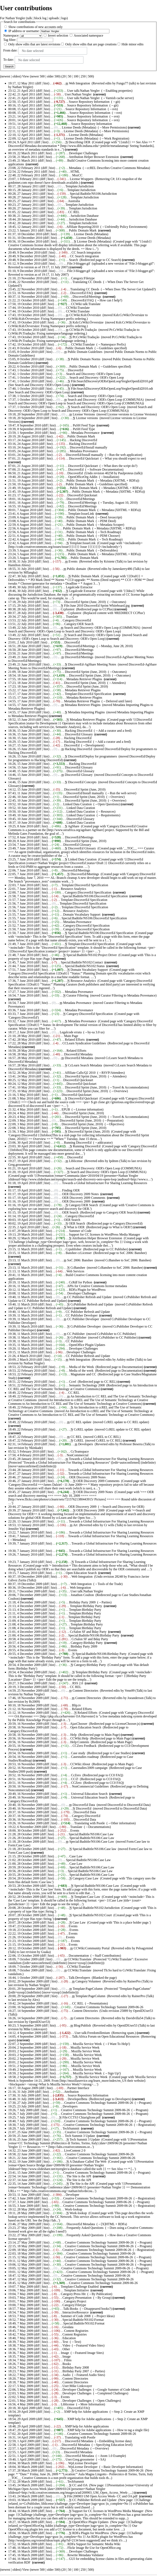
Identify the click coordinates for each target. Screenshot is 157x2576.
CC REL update (81, 1422)
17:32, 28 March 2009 (22, 2481)
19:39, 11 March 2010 (22, 1315)
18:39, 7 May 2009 (20, 2341)
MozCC (77, 175)
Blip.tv (76, 1705)
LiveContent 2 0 (74, 2150)
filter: (9, 39)
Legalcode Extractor (79, 587)
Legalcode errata (71, 1032)
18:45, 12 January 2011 (23, 226)
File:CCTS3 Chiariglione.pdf (81, 2117)
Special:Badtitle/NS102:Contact (82, 962)
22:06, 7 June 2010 (20, 870)
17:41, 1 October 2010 (23, 377)
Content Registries (76, 2330)
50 (69, 76)
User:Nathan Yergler (78, 94)
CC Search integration (86, 252)
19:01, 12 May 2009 (21, 2272)
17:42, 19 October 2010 (23, 344)
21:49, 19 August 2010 (23, 488)
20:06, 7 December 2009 (24, 1595)
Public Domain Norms (129, 351)
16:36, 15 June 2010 (21, 734)
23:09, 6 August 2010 (22, 517)
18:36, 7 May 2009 (20, 2349)
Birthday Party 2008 (75, 2367)
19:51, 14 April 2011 (21, 123)
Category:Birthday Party (87, 1642)
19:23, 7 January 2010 (22, 1562)
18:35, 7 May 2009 (20, 2356)
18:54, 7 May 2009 (20, 2312)
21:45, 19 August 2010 (23, 491)
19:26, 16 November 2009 (25, 1823)
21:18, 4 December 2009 (24, 1602)
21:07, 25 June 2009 (21, 2132)
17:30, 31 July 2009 (21, 2095)
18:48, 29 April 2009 (21, 2426)
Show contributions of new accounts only (35, 27)
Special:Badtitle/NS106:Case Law (91, 1834)
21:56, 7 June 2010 (20, 903)
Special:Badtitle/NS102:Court (92, 1915)
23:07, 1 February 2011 (23, 179)
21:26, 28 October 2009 (23, 1838)
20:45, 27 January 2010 (23, 1492)
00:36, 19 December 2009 (25, 1587)
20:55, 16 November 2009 (25, 1745)
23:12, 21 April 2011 (21, 90)
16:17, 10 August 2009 (23, 2088)
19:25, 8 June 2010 (20, 826)
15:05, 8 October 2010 (23, 351)
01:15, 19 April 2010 (21, 1212)
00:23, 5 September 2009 (24, 2025)
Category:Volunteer (88, 1981)
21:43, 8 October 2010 (23, 348)
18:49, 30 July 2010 (21, 587)
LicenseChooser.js (127, 1723)
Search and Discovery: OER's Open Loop (93, 374)
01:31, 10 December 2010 (25, 237)
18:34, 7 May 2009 (20, 2360)
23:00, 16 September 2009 (25, 2007)
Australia (74, 201)
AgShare (73, 826)
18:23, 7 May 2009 (20, 2371)
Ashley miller (125, 1359)
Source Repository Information (89, 101)
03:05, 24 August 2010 (23, 451)
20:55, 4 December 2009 (24, 1650)
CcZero (76, 1775)
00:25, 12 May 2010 (21, 1080)
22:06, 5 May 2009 (20, 2389)
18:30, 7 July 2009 (20, 2124)
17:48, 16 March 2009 (22, 2547)
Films (68, 2360)
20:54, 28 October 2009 (23, 1878)
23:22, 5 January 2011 (22, 230)
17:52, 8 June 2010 (20, 837)
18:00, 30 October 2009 (23, 1830)
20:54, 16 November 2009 (25, 1753)
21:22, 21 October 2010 (23, 300)
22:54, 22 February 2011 (24, 171)
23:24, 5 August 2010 (22, 554)
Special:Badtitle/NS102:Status (85, 966)
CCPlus (108, 609)
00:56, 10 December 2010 (25, 241)
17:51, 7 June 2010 (20, 969)
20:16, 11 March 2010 (22, 1286)
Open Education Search (81, 1573)
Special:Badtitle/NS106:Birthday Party (93, 1635)
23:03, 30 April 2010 (21, 1146)
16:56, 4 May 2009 (20, 2404)
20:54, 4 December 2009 (24, 1665)
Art (75, 1525)
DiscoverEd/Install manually (88, 447)
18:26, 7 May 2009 (20, 2364)
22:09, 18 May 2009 (21, 2250)
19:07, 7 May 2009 (20, 2286)
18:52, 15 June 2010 (21, 719)
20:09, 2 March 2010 (22, 1359)
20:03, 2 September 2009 (24, 2051)
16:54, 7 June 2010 (20, 995)
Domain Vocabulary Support (82, 914)
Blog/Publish (82, 2025)
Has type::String (43, 1911)
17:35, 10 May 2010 (21, 1091)
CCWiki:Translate (78, 307)
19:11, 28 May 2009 (21, 2213)
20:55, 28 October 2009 (23, 1874)
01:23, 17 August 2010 (23, 495)
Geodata (68, 2327)
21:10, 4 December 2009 (24, 1617)
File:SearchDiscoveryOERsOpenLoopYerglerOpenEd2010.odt (112, 388)
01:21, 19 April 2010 (21, 1168)
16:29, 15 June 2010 (21, 741)
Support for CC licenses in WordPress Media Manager (104, 1234)
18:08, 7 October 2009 (23, 1970)
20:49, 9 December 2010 (24, 252)
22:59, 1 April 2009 (21, 2441)
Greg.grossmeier (19, 1164)
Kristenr (109, 561)
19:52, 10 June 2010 (21, 804)
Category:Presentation (77, 2297)
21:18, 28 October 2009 (23, 1841)
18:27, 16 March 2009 (22, 2522)
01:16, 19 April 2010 (21, 1201)
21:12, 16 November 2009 (25, 1709)
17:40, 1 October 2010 (23, 388)
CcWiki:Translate (120, 1959)
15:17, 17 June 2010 (21, 694)
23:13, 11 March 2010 (22, 1260)
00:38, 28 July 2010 (21, 609)
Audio (66, 2375)
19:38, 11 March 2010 (22, 1334)
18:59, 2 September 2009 (24, 2073)
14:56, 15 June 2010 (21, 767)
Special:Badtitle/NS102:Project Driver (91, 955)
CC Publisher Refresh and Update (89, 1297)
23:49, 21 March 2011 (22, 160)
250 (83, 76)
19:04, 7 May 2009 (20, 2294)
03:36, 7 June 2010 (20, 1010)
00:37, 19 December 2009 (25, 1576)
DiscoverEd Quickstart (84, 458)
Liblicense (76, 1161)
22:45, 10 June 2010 (21, 800)
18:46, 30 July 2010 (21, 591)
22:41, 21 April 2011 (21, 98)
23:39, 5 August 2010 (22, 550)
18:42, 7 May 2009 (20, 2334)
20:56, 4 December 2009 (24, 1646)
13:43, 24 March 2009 (22, 2496)
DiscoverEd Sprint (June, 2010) (85, 602)
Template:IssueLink (81, 513)
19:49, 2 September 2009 (24, 2069)
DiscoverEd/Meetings (87, 296)
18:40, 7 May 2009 (20, 2338)
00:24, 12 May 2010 (21, 1083)
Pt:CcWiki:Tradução (122, 329)
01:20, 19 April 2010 (21, 1172)
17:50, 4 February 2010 (23, 1455)
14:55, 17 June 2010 (21, 701)
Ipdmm (113, 1161)
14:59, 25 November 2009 (25, 1690)
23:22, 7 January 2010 (22, 1532)
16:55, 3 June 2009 (20, 2205)
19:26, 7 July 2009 (20, 2110)
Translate (72, 616)
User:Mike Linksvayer (77, 2386)
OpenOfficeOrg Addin (82, 477)
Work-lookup (73, 2209)
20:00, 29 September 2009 (25, 1996)
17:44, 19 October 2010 (23, 307)
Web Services (75, 1271)
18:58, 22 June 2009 (21, 2154)
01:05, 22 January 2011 (23, 212)
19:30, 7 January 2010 (22, 1551)
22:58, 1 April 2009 (21, 2444)
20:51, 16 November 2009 (25, 1779)
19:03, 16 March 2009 (22, 2500)
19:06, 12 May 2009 (21, 2264)
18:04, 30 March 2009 (22, 2463)
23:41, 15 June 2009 (21, 2172)
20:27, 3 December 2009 (24, 1683)
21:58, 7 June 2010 (20, 896)
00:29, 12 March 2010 (22, 1238)
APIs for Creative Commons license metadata (97, 1286)
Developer (72, 2194)
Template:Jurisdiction (79, 186)
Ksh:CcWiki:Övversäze (128, 315)
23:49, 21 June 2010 (21, 657)
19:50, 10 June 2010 (21, 811)
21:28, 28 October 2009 (23, 1834)
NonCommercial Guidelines (90, 1786)
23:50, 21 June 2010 (21, 653)
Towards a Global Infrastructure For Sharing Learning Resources (104, 1183)
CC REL (73, 212)
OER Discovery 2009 (76, 1201)
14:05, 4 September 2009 (24, 2036)
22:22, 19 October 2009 (23, 1933)
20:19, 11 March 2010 (22, 1282)
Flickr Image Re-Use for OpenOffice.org (94, 2547)
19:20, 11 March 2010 (22, 1348)
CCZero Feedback (84, 1745)
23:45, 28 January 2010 (23, 1459)
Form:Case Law (18, 1845)
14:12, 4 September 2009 (24, 2033)
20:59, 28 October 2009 (23, 1867)
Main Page (71, 1036)
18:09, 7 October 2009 (23, 1959)
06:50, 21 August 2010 (23, 473)
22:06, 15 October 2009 (23, 1955)
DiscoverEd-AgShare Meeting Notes (130, 657)
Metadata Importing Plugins (131, 705)
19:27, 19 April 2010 (21, 1161)
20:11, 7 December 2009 (24, 1591)
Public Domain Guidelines (85, 351)
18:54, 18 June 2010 (21, 675)
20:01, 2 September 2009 (24, 2062)
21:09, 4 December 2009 (24, 1620)
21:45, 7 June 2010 (20, 962)
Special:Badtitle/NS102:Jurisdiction (96, 1907)
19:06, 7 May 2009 (20, 2290)
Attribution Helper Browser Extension (94, 157)
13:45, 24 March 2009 (22, 2485)
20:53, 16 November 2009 (25, 1764)
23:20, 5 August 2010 (22, 557)
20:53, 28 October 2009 (23, 1885)
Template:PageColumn (88, 1988)
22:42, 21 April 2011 (21, 94)
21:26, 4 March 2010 (22, 1356)
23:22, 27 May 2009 (21, 2235)
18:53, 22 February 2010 (24, 1367)
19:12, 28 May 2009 (21, 2209)
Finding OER (71, 1190)
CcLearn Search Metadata (123, 1058)
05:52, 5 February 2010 (23, 1451)
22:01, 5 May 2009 (20, 2400)
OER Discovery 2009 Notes (80, 1194)
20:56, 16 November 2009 (25, 1738)
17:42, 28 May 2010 (21, 1039)
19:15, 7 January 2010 (22, 1573)
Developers (85, 1444)
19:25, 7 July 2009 (20, 2117)
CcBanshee (112, 1260)
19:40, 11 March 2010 (22, 1297)
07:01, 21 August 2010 (23, 458)
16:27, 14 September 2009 (25, 2010)
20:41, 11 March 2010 (22, 1275)
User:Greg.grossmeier (80, 2459)
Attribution (71, 2091)
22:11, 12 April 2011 (21, 127)
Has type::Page (40, 958)
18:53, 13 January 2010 (23, 1525)
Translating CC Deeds (87, 282)
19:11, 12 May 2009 (21, 2261)
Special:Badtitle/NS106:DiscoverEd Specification (95, 896)
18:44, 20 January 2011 (23, 219)
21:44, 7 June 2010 (20, 966)
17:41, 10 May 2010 (21, 1087)
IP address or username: (24, 31)
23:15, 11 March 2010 (22, 1249)
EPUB (66, 1109)
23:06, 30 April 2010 (21, 1142)
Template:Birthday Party (86, 1606)
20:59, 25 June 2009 (21, 2136)
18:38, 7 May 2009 (20, 2345)
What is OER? (121, 1227)
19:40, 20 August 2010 (23, 477)
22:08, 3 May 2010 (20, 1128)
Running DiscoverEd (78, 1142)
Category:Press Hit (73, 2294)
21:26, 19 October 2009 (23, 1937)
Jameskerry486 (122, 568)
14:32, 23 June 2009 (21, 2150)
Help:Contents (79, 1742)
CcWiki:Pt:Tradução (21, 333)
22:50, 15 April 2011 (21, 101)
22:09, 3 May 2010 (20, 1120)
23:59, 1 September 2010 (24, 432)
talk (29, 18)
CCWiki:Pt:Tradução (83, 329)
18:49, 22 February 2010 (24, 1392)
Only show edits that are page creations (91, 44)
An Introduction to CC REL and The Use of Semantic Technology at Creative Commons (82, 1387)
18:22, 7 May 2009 (20, 2375)
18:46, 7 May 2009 (20, 2327)
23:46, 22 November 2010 (25, 282)
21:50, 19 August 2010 (23, 484)
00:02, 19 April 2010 (21, 1223)
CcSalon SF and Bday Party (88, 1631)
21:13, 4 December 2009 (24, 1606)
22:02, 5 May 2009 (20, 2397)
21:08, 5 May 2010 (20, 1098)
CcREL (99, 1436)
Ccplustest (68, 609)
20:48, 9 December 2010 (24, 260)
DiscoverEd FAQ (81, 293)
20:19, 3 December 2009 (24, 1687)
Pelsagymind (144, 1948)
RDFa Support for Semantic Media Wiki (93, 2544)
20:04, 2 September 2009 (24, 2047)
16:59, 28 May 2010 (21, 1050)
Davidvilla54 (134, 2018)
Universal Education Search (89, 1793)
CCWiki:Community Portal (92, 1948)
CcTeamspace (80, 1451)
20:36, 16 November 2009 (25, 1819)
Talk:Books (70, 2308)
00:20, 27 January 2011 (23, 208)
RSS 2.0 (77, 1683)
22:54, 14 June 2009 (21, 2176)
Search (73, 260)
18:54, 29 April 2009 (21, 2411)
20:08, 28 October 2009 (23, 1907)
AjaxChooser (78, 1723)
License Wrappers (81, 179)
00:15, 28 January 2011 (23, 190)
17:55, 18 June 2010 (21, 679)
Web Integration (79, 83)
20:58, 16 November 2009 (25, 1727)
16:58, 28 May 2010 (21, 1054)
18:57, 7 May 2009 (20, 2308)
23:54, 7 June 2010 (20, 844)
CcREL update (113, 1422)
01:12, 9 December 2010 (24, 263)
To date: (8, 59)
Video (66, 2345)
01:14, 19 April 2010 (21, 1216)
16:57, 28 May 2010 (21, 1058)
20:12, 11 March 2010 (22, 1289)
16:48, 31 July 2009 (21, 2099)
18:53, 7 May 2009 (20, 2316)
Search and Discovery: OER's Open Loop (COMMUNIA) (106, 399)
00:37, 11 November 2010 (25, 296)
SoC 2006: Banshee (133, 1253)
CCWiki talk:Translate (86, 304)
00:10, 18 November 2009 (25, 1705)
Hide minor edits (133, 44)
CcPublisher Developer (127, 1319)
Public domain (76, 568)
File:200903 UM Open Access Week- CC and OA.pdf (102, 2496)
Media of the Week (81, 1367)
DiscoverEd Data (84, 1804)
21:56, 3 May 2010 (20, 1131)
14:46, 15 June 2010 (21, 774)
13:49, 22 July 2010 (21, 627)
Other (66, 2349)
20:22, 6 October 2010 (23, 366)
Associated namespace (88, 35)
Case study (78, 1753)
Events (72, 561)
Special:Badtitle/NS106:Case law (94, 1849)
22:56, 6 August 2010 (22, 528)
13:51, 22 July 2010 (21, 624)
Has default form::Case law (33, 1882)
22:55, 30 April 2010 (21, 1157)
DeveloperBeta (77, 2099)
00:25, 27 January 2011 (23, 201)
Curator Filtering (77, 995)
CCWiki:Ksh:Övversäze (85, 315)
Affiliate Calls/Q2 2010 (80, 1072)
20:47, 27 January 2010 (23, 1473)
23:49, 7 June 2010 (20, 848)
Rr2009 (34, 1701)
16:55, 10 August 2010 (23, 506)
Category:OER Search (79, 624)
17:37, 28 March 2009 (22, 2470)
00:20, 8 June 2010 (20, 841)
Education (69, 2338)
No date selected (33, 51)
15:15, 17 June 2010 (21, 697)
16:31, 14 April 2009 (21, 2437)
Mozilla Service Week (87, 2044)
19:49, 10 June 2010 (21, 815)
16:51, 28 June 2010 (21, 646)
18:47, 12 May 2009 (21, 2275)
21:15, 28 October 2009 (23, 1856)
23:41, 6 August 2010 (22, 513)
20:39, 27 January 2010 (23, 1510)
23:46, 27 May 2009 (21, 2224)
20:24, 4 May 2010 (20, 1113)
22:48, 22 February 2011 (24, 175)
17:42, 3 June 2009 (20, 2198)
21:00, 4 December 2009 (24, 1635)
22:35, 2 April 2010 (21, 1227)
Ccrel (72, 1381)
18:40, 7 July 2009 (20, 2121)
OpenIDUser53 (143, 2010)
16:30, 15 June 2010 (21, 738)
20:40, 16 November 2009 (25, 1804)
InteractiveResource (76, 2312)
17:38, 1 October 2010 (23, 396)
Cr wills (109, 1525)
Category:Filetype (83, 278)
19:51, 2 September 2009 (24, 2066)
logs (64, 18)
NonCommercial (78, 1455)
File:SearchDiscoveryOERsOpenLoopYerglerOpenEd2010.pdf (112, 381)
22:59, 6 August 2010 (22, 524)
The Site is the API (78, 2176)
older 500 (53, 76)
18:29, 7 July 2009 (20, 2128)
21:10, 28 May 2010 (21, 1036)
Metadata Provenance (85, 432)
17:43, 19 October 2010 (23, 315)
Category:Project (75, 2301)
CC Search (113, 260)
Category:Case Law (86, 1878)
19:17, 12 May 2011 (21, 83)
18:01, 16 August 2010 (23, 499)
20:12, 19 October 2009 (23, 1948)
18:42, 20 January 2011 (23, 223)
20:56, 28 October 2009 (23, 1871)
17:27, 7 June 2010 (20, 991)
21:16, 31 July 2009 (21, 2091)
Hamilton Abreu (18, 565)
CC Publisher (118, 1249)
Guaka (45, 1952)
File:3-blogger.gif (78, 263)
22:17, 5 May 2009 (20, 2386)
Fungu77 (122, 83)
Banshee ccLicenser (79, 1253)
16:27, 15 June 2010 (21, 745)
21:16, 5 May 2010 (20, 1094)
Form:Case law (136, 1841)
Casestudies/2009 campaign (89, 1768)
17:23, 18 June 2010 (21, 683)
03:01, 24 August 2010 (23, 454)
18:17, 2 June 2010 (20, 1032)
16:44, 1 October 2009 (23, 1977)
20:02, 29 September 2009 (25, 1981)
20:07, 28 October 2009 (23, 1915)
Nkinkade (35, 1448)
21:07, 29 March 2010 (22, 1231)
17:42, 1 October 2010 (23, 374)
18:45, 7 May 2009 (20, 2330)
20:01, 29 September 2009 (25, 1988)
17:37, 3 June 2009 (20, 2202)
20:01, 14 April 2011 (21, 120)
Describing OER (79, 142)
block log (40, 18)
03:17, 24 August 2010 (23, 440)
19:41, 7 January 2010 (22, 1536)
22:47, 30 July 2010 (21, 576)
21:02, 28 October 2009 (23, 1860)
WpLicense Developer (83, 2463)
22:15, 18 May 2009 (21, 2246)
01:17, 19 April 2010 (21, 1190)
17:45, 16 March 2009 (22, 2555)
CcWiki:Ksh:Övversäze (23, 318)
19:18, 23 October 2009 (23, 1930)
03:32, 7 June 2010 (20, 1021)
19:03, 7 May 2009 (20, 2297)
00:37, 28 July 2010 (21, 613)
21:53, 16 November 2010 (25, 293)
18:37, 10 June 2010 (21, 822)
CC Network (63, 2216)
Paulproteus (126, 473)
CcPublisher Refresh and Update (92, 1304)
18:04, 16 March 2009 (22, 2533)
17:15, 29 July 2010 (21, 605)
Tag (5, 39)
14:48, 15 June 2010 (21, 771)
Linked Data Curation (77, 804)
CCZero (76, 1782)
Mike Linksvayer (35, 2029)
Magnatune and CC (83, 1374)
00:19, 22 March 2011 (22, 153)
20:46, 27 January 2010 (23, 1477)
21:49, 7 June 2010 (20, 944)
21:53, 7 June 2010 (20, 922)
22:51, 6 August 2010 (22, 535)
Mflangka (30, 572)
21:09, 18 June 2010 (21, 671)
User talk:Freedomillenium (92, 2033)
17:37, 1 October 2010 (23, 399)
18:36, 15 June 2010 (21, 730)
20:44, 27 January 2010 (23, 1506)
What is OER (75, 1227)
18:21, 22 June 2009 (21, 2158)
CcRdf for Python (80, 1282)
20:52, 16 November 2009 (25, 1768)
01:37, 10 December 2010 (25, 234)
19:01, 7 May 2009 (20, 2301)
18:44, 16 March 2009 (22, 2511)
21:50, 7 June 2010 (20, 929)
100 (75, 76)
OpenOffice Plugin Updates (87, 1345)
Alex (35, 1999)
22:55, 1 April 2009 (21, 2452)
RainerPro (134, 1981)
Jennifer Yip (16, 1528)
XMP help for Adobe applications (86, 2411)
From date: (10, 50)
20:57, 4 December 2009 (24, 1642)
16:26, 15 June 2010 (21, 749)
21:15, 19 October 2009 (23, 1944)
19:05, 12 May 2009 (21, 2268)
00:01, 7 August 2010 (22, 510)
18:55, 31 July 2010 (21, 568)
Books (67, 2364)
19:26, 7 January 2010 (22, 1554)
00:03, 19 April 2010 (21, 1219)
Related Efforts (75, 1039)
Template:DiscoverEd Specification (88, 694)
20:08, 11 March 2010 (22, 1293)
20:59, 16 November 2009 (25, 1723)
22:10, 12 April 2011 (21, 134)
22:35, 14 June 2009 (21, 2183)
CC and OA (79, 2485)
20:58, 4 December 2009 (24, 1639)
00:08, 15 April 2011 (21, 109)
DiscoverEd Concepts (119, 774)
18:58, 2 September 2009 (24, 2077)
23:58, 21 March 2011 (22, 157)
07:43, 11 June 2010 (21, 793)
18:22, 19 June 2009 (21, 2161)
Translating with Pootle (89, 1823)
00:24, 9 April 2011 (21, 142)
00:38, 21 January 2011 (23, 215)
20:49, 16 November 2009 (25, 1793)
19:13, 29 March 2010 (22, 1234)
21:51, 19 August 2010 (23, 480)
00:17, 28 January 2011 (23, 186)
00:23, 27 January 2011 (23, 204)
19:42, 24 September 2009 (25, 2003)
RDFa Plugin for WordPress (87, 1289)
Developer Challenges (83, 153)
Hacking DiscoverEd (83, 440)
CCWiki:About (80, 1764)
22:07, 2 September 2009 (24, 2044)
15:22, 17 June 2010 (21, 690)
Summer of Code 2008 (76, 2316)
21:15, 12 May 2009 (21, 2257)
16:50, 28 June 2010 (21, 649)
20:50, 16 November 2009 (25, 1786)
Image (65, 2353)
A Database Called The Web (88, 2161)
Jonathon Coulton (82, 1595)
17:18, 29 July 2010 (21, 602)
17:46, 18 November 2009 (25, 1698)
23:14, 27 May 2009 (21, 2242)
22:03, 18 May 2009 (21, 2253)
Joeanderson (135, 1698)
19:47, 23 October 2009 (23, 1926)
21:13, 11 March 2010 (22, 1271)
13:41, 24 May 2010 (21, 1076)
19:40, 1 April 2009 (21, 2459)
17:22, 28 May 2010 (21, 1043)
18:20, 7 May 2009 (20, 2378)
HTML (75, 171)
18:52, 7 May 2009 (20, 2319)
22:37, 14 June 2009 (21, 2180)
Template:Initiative (76, 2290)
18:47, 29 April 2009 (21, 2430)
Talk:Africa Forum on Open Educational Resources (105, 2036)
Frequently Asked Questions (84, 2227)
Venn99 (130, 1690)
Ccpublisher (73, 1249)
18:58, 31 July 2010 (21, 561)
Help (73, 1734)
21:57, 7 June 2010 (20, 900)
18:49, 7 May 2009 (20, 2323)
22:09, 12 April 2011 (21, 138)
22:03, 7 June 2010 (20, 885)
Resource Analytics (73, 888)
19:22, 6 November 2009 (24, 1827)
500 (90, 76)
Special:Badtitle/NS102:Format (83, 2319)
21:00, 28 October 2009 (23, 1863)
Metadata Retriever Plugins (84, 679)
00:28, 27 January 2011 (23, 193)
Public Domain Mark (82, 230)
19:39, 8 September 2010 (24, 429)
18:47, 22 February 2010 (24, 1436)
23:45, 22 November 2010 (25, 289)
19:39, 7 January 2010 (22, 1543)
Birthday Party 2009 (82, 1602)
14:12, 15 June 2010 (21, 789)
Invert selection (58, 35)
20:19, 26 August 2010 (23, 436)
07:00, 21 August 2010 (23, 469)
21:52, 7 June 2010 (20, 925)
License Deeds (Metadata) (79, 127)
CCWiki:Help (79, 1738)
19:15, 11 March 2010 (22, 1352)
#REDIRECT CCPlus (129, 613)
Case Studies (121, 1753)
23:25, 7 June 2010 (20, 859)
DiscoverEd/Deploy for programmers (128, 749)
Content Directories (85, 1690)
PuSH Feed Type (84, 425)
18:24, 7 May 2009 (20, 2367)
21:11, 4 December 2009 (24, 1613)
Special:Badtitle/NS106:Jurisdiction (93, 193)
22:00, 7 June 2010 (20, 892)
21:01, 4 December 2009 (24, 1631)
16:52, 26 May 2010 (21, 1072)
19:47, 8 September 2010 (24, 425)
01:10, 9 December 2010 (24, 271)
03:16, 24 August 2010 (23, 443)
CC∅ (74, 1779)
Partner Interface (78, 2088)
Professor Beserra (130, 1444)
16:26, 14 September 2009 (25, 2018)
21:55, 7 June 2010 (20, 914)
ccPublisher (140, 2503)
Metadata (75, 168)
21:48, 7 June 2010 (20, 955)
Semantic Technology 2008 (87, 1385)
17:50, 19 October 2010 (23, 304)
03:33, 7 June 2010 (20, 1014)
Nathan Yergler (15, 18)
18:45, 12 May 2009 (21, 2283)
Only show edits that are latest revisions (34, 44)
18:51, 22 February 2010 (24, 1381)
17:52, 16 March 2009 (22, 2544)
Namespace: (11, 35)
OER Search (70, 1212)
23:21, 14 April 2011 (21, 116)
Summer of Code (80, 1231)
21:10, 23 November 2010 (25, 278)
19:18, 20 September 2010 (25, 414)
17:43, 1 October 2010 (23, 370)
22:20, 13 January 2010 (23, 1521)
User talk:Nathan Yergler (83, 90)
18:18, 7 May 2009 (20, 2382)
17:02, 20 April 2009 (21, 2433)
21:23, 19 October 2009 (23, 1941)
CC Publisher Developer (82, 1315)
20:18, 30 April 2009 (21, 2408)
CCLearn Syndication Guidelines (84, 1043)
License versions (118, 414)
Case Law (75, 1856)
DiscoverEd (75, 370)
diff (39, 83)
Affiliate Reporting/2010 (82, 226)
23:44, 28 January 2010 (23, 1470)
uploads (54, 18)
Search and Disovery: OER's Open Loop (34, 631)
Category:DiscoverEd (77, 620)
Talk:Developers (79, 1977)
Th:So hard (111, 1970)
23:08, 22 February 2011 (24, 168)
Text (65, 2341)
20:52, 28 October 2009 (23, 1896)
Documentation (132, 1367)
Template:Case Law (87, 1896)
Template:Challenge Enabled (80, 2286)
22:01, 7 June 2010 (20, 888)
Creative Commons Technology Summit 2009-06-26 (108, 2007)
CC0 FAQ (115, 1775)
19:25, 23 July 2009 (21, 2106)
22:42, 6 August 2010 (22, 539)
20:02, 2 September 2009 (24, 2058)
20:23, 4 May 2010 (20, 1117)
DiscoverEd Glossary (79, 734)
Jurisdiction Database (85, 215)
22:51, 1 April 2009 (21, 2455)
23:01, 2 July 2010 (20, 642)
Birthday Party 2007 (76, 2371)
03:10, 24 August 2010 (23, 447)
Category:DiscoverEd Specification (88, 892)
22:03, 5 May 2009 (20, 2393)
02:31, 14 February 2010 (24, 1444)
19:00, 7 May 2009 (20, 2305)
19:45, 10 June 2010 (21, 819)
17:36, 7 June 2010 (20, 980)
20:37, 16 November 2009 (25, 1812)
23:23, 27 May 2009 (21, 2227)
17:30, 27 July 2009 (21, 2102)
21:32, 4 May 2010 (20, 1109)
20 (64, 76)
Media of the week (81, 1370)
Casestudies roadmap (85, 1756)
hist (46, 83)
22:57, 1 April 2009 (21, 2448)
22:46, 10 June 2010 (21, 797)
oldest (16, 76)
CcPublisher (105, 1334)
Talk (119, 561)
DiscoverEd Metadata (22, 146)
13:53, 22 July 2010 (21, 620)
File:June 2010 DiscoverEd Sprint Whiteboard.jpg (97, 605)
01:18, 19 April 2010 (21, 1183)
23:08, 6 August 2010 (22, 521)
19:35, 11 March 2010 (22, 1345)
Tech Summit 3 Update (80, 2136)
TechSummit (71, 2128)
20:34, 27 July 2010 (21, 616)
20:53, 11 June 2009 (21, 2194)
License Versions (84, 414)
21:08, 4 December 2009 (24, 1624)
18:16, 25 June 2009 (21, 2139)
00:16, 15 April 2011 (21, 105)
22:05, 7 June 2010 (20, 874)
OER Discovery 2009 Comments (83, 1197)
